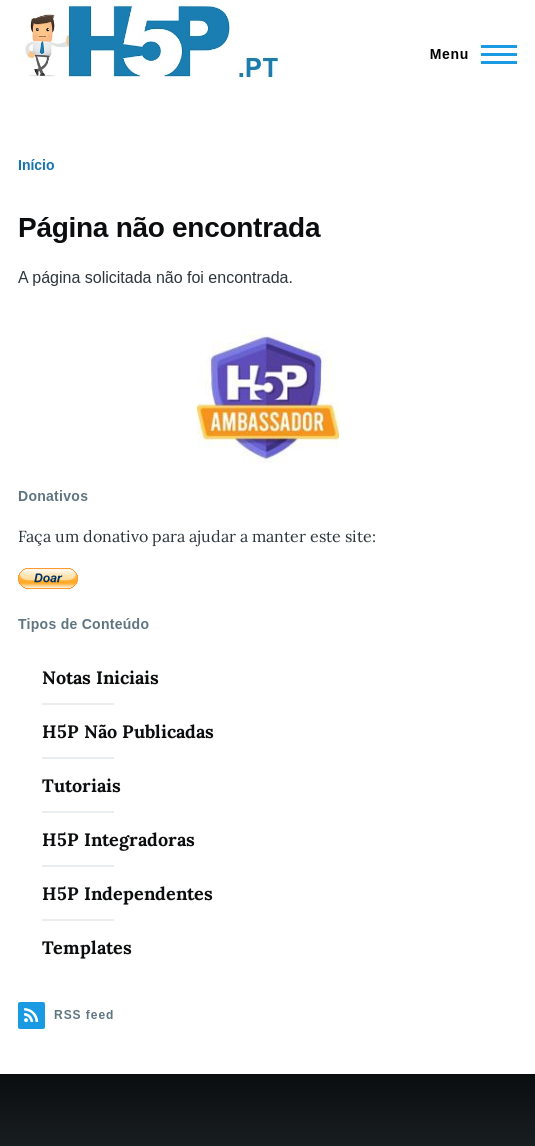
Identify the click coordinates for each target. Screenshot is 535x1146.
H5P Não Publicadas (128, 731)
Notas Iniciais (100, 677)
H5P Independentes (127, 893)
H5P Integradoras (118, 839)
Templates (87, 947)
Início (36, 165)
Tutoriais (81, 785)
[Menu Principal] (467, 54)
